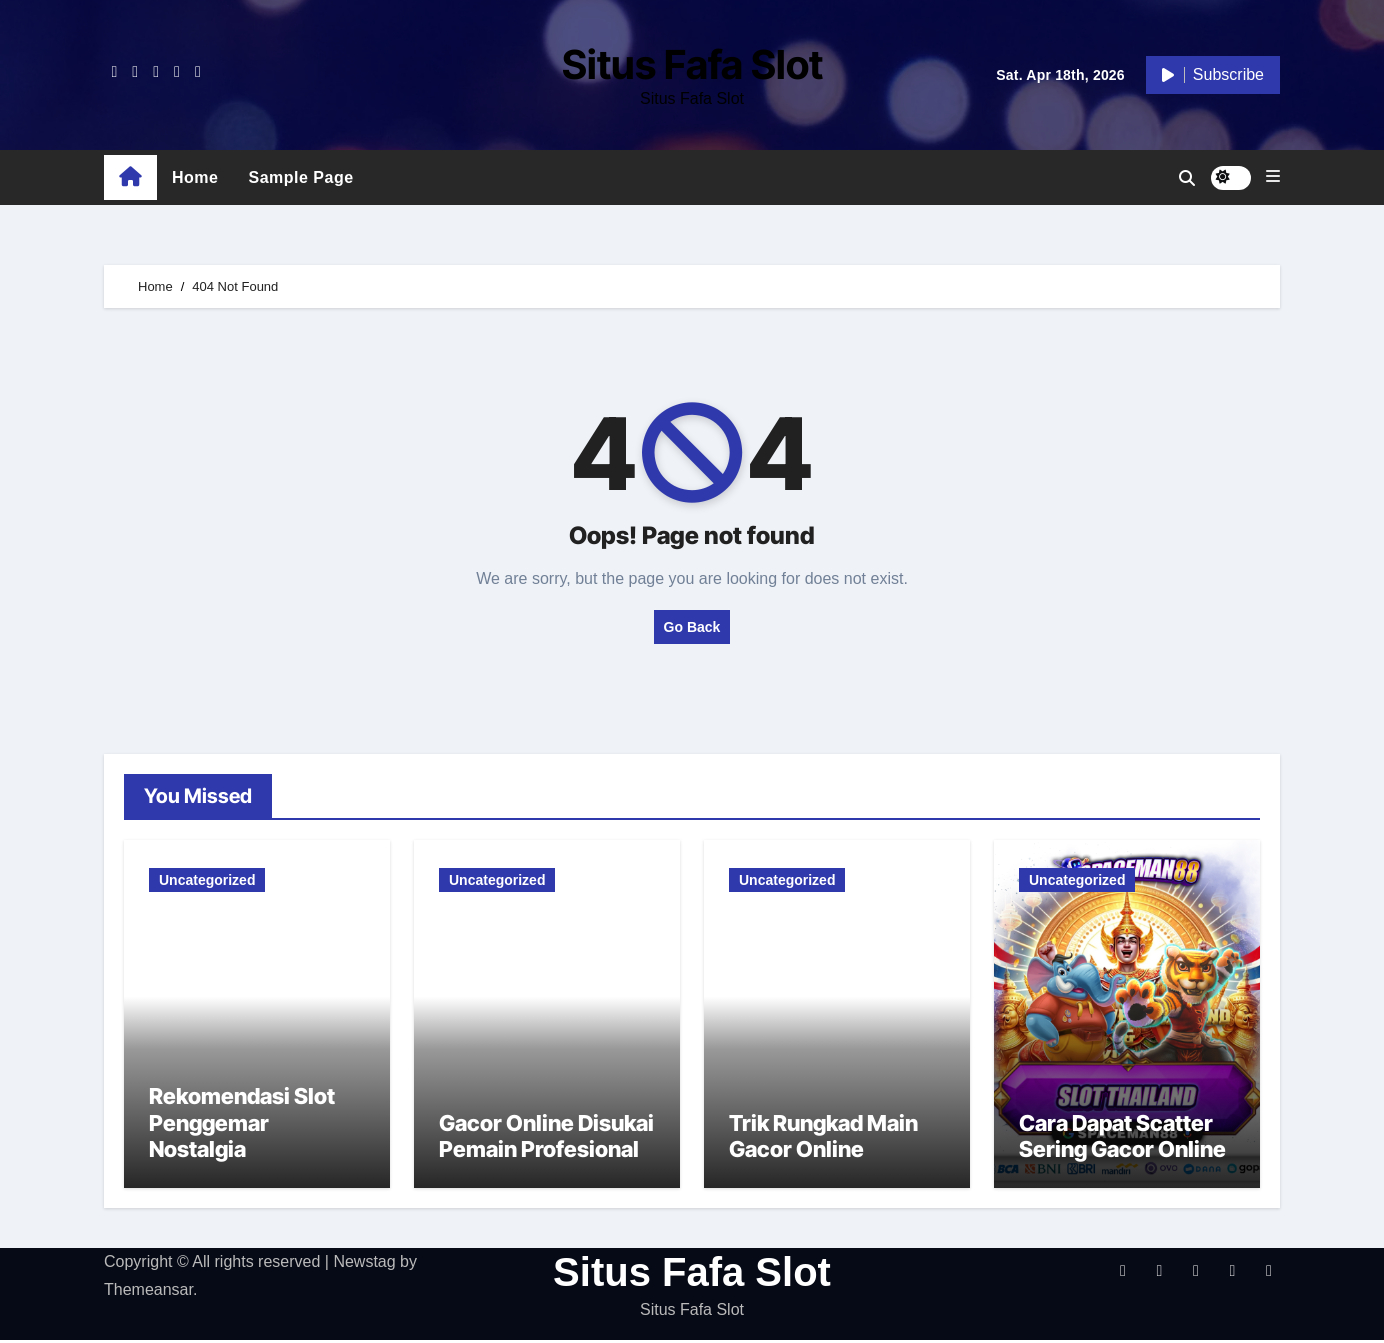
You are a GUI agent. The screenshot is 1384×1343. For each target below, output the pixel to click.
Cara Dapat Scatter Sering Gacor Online (1122, 1139)
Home (195, 177)
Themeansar (148, 1292)
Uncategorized (207, 880)
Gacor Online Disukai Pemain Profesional (546, 1139)
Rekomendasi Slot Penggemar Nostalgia (242, 1125)
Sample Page (300, 177)
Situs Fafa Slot (692, 64)
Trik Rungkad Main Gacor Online (823, 1139)
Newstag (364, 1263)
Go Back (692, 627)
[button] (1273, 177)
